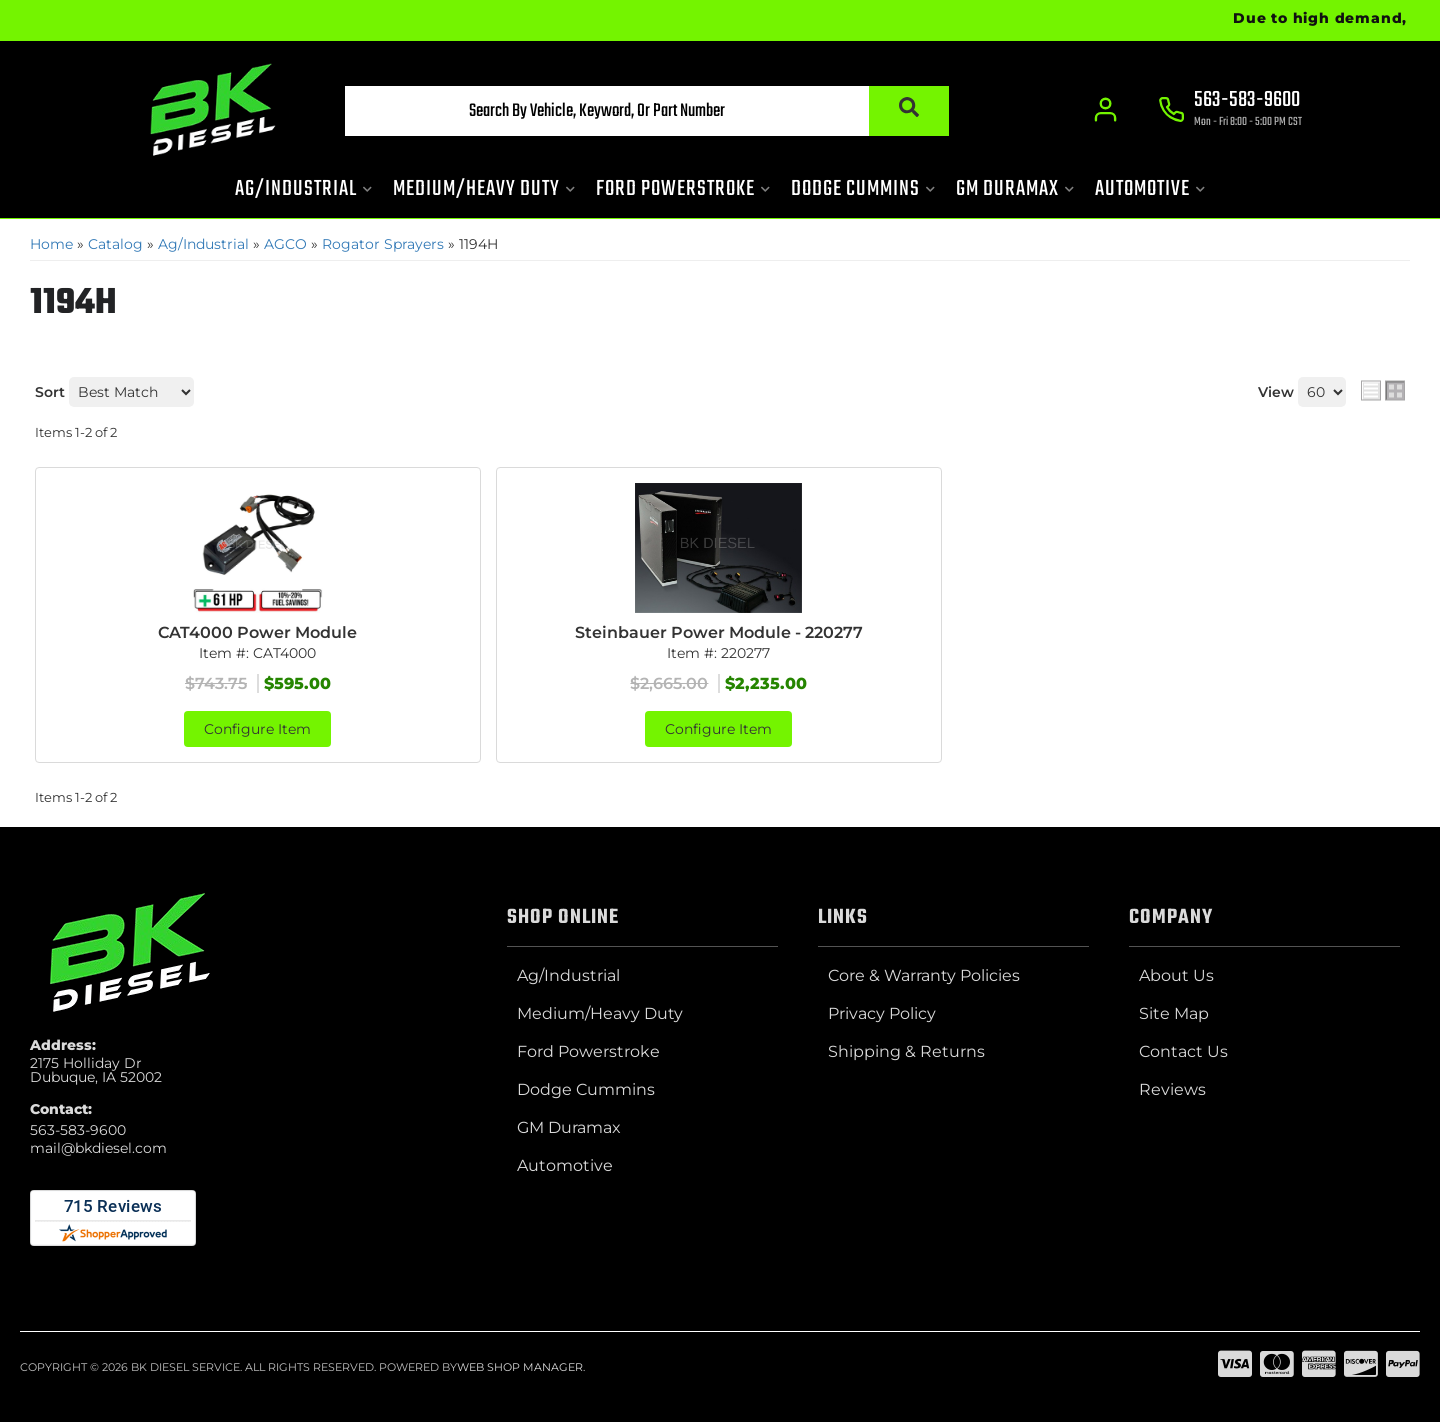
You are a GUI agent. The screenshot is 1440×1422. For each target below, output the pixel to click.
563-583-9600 (78, 1130)
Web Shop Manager (520, 1367)
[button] (647, 111)
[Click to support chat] (1230, 111)
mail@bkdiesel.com (98, 1148)
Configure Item (257, 729)
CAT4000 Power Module (257, 632)
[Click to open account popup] (1105, 110)
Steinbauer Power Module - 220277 (719, 632)
